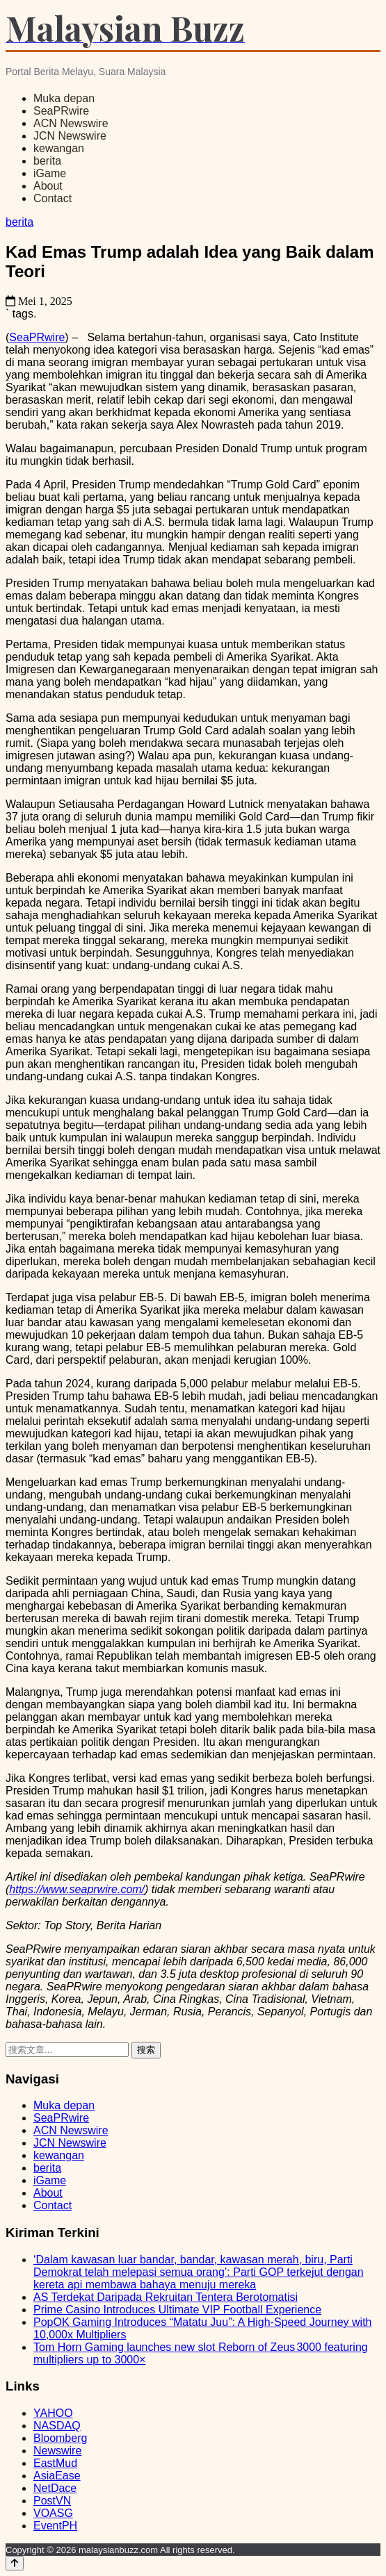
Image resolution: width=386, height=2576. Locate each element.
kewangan (58, 148)
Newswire (57, 2451)
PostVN (52, 2501)
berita (47, 161)
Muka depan (64, 98)
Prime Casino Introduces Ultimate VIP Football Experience (177, 2309)
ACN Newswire (70, 123)
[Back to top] (15, 2563)
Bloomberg (60, 2438)
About (48, 186)
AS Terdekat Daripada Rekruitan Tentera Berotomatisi (165, 2297)
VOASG (53, 2513)
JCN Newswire (69, 136)
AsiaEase (57, 2476)
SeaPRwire (61, 111)
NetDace (55, 2488)
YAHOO (53, 2413)
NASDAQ (57, 2425)
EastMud (55, 2463)
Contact (52, 198)
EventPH (55, 2526)
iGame (49, 173)
